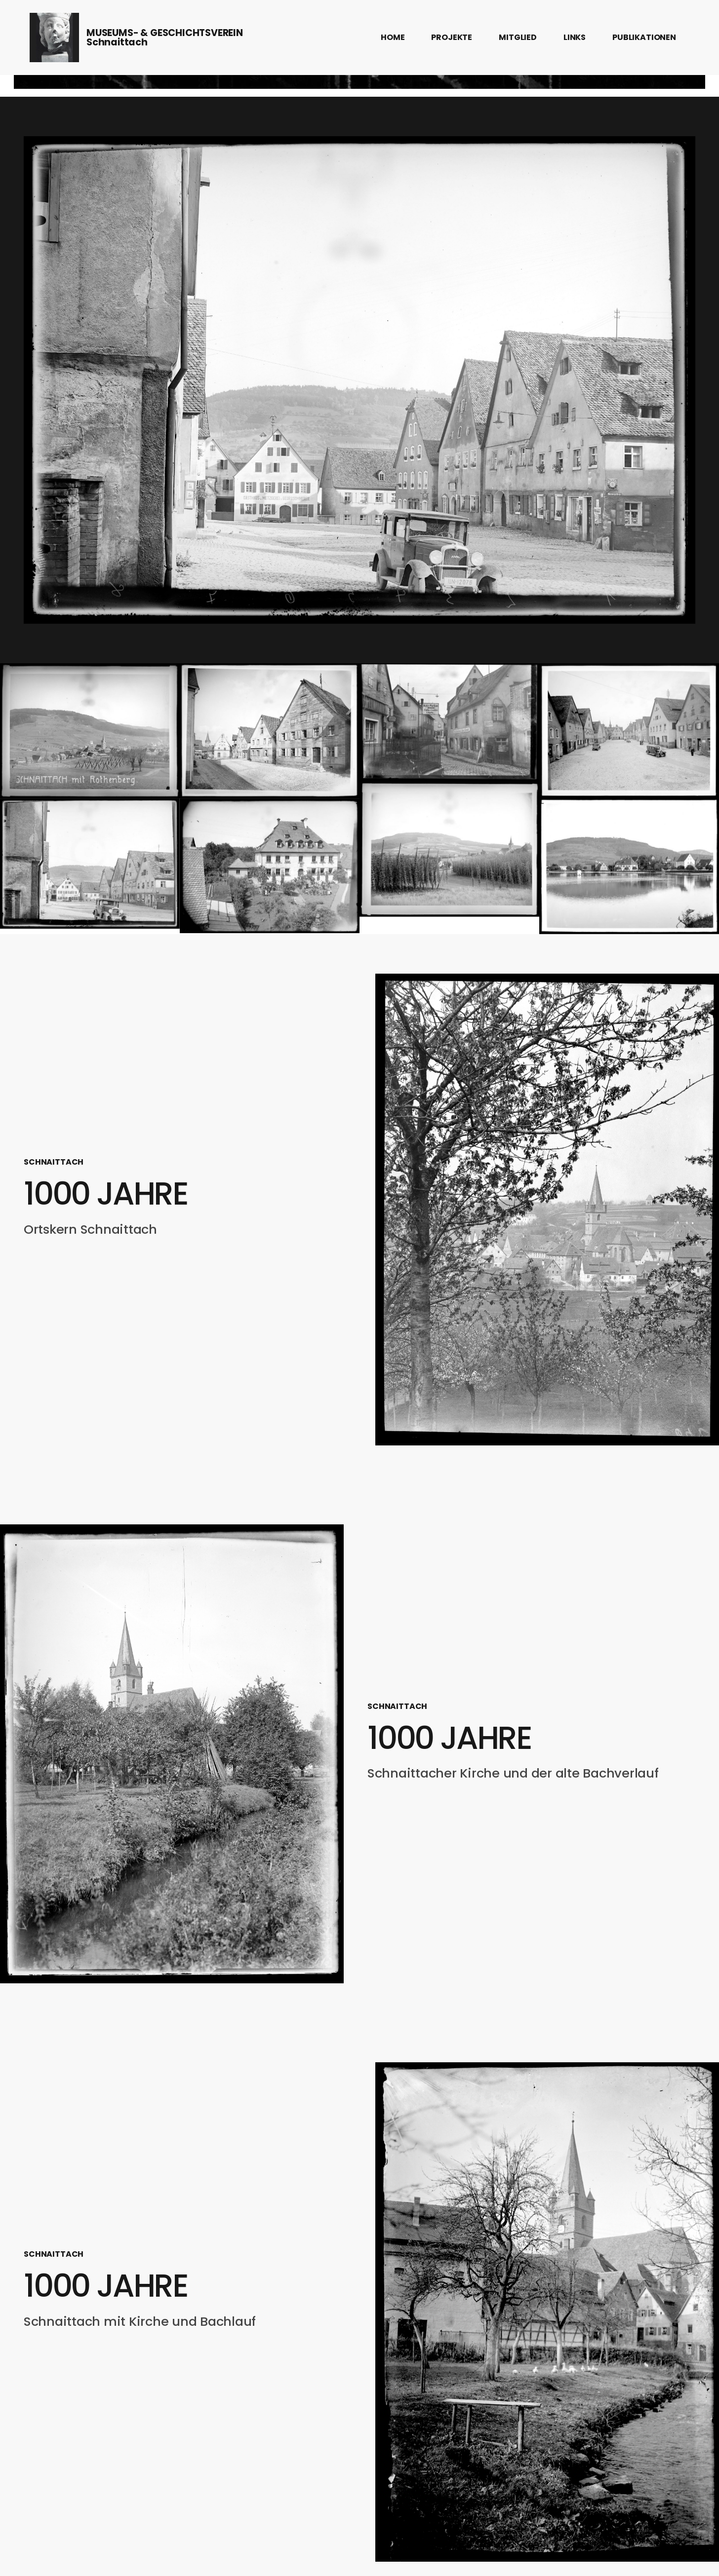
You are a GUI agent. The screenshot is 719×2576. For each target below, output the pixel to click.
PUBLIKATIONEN (644, 37)
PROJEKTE (451, 37)
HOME (392, 37)
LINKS (574, 37)
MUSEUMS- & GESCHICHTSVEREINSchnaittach (164, 37)
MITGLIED (518, 37)
